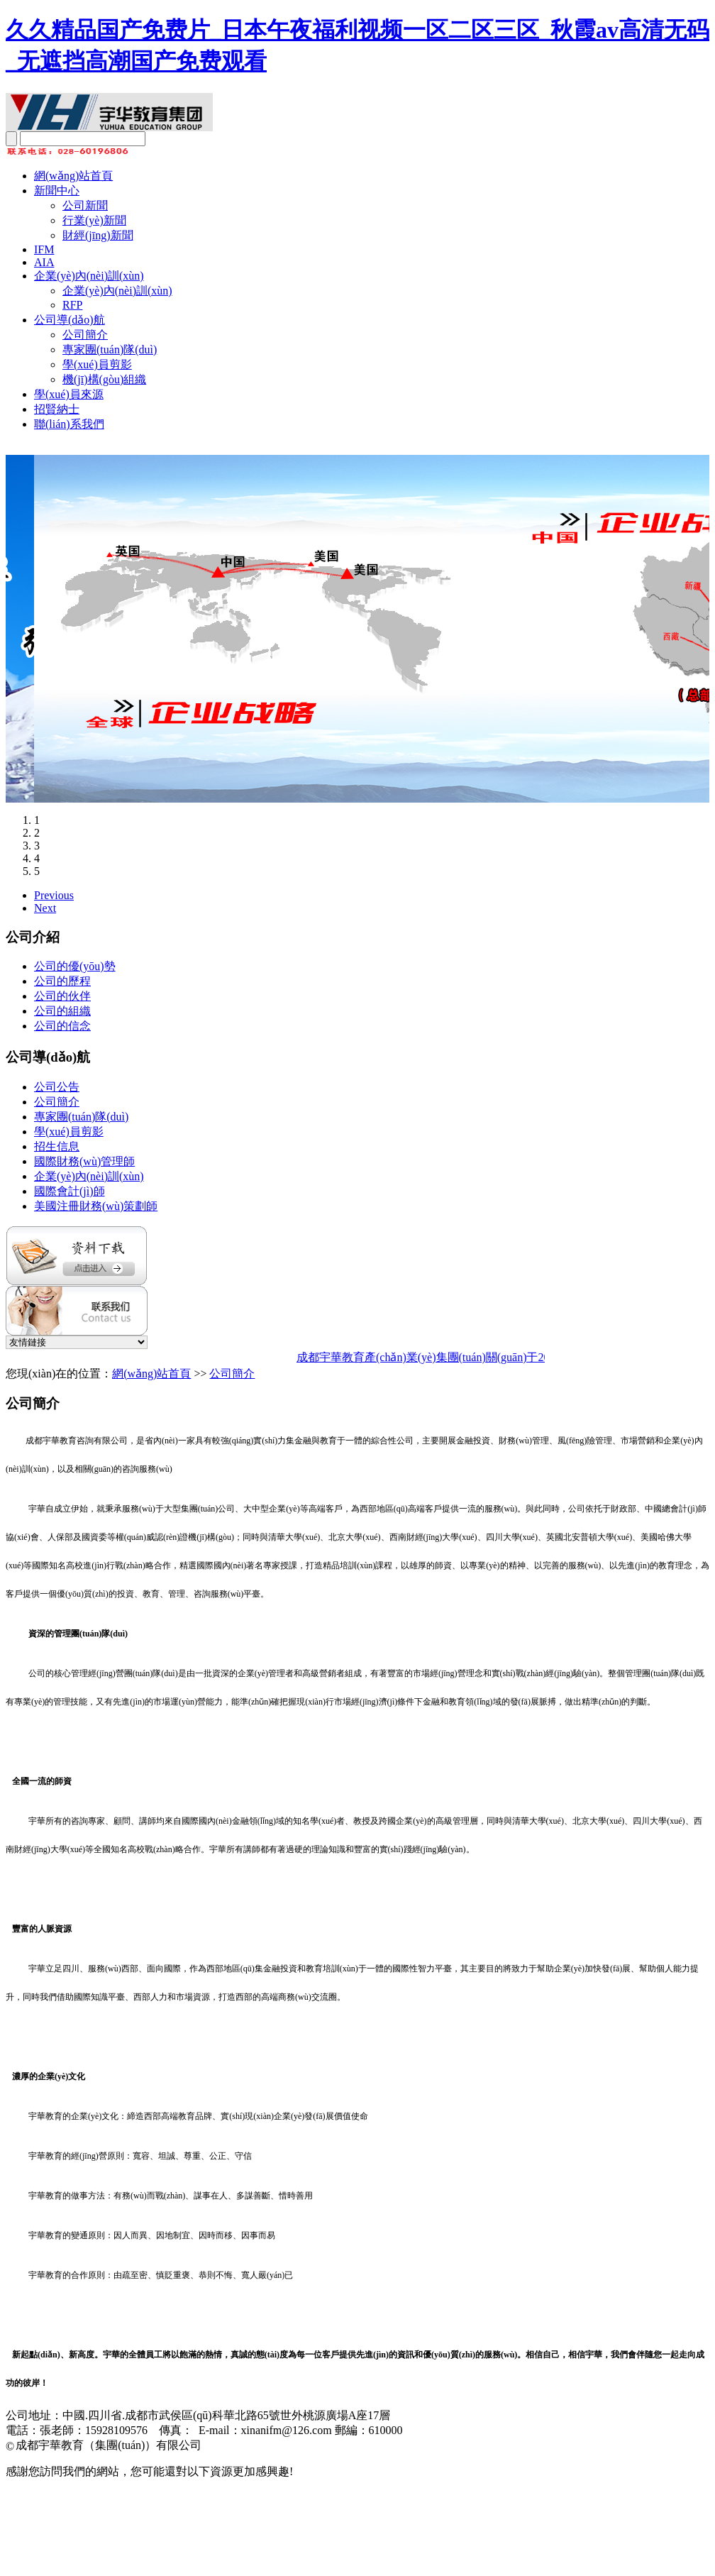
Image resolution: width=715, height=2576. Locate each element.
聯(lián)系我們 (69, 424)
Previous (54, 895)
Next (45, 908)
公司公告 (56, 1087)
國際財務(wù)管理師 (84, 1161)
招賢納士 (56, 409)
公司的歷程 (62, 981)
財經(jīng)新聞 (97, 235)
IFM (44, 249)
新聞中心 (56, 191)
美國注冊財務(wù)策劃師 (95, 1206)
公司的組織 (62, 1011)
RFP (72, 305)
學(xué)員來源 (69, 394)
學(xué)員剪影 (97, 364)
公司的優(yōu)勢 (75, 966)
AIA (44, 262)
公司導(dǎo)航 (69, 320)
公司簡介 (85, 335)
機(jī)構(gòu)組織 (104, 379)
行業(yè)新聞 (94, 220)
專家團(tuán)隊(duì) (109, 349)
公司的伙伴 (62, 996)
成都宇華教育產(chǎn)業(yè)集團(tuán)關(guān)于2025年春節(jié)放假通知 (483, 1357)
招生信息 (56, 1146)
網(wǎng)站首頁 (73, 176)
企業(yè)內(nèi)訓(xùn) (89, 276)
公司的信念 (62, 1026)
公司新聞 (85, 205)
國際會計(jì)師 (69, 1191)
